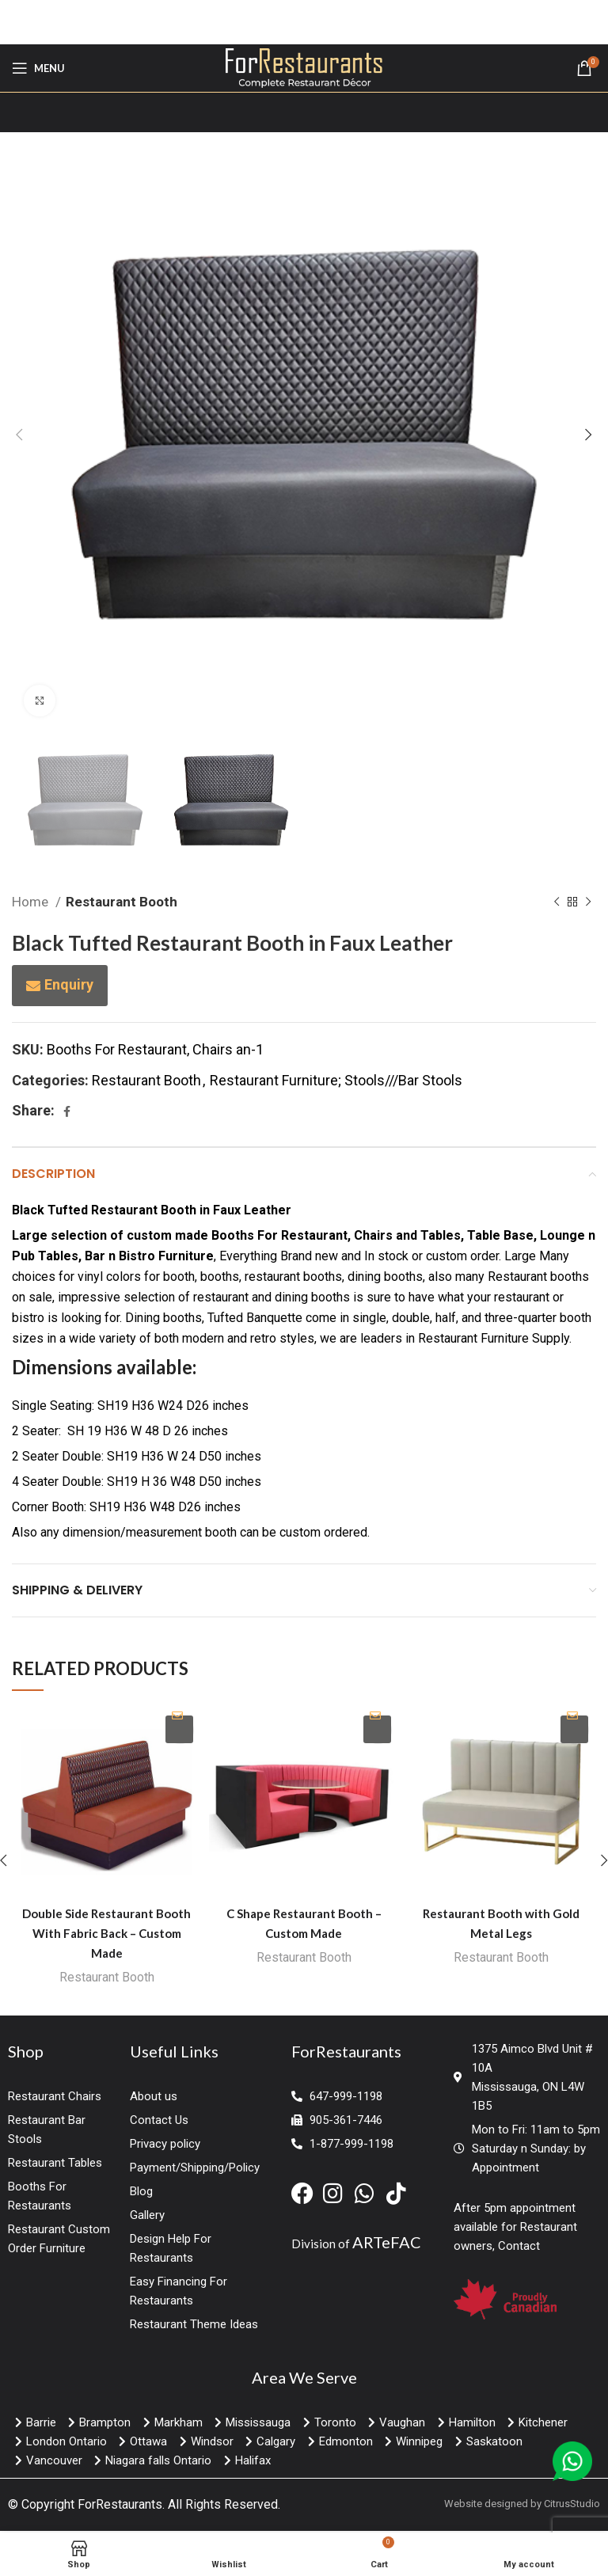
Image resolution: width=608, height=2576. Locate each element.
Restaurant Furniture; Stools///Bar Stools (336, 1080)
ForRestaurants (120, 2506)
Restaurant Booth (121, 902)
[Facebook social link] (67, 1111)
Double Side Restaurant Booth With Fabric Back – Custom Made (106, 1933)
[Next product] (588, 902)
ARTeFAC (386, 2244)
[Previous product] (556, 902)
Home (31, 902)
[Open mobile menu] (38, 68)
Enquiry (68, 984)
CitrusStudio (572, 2506)
